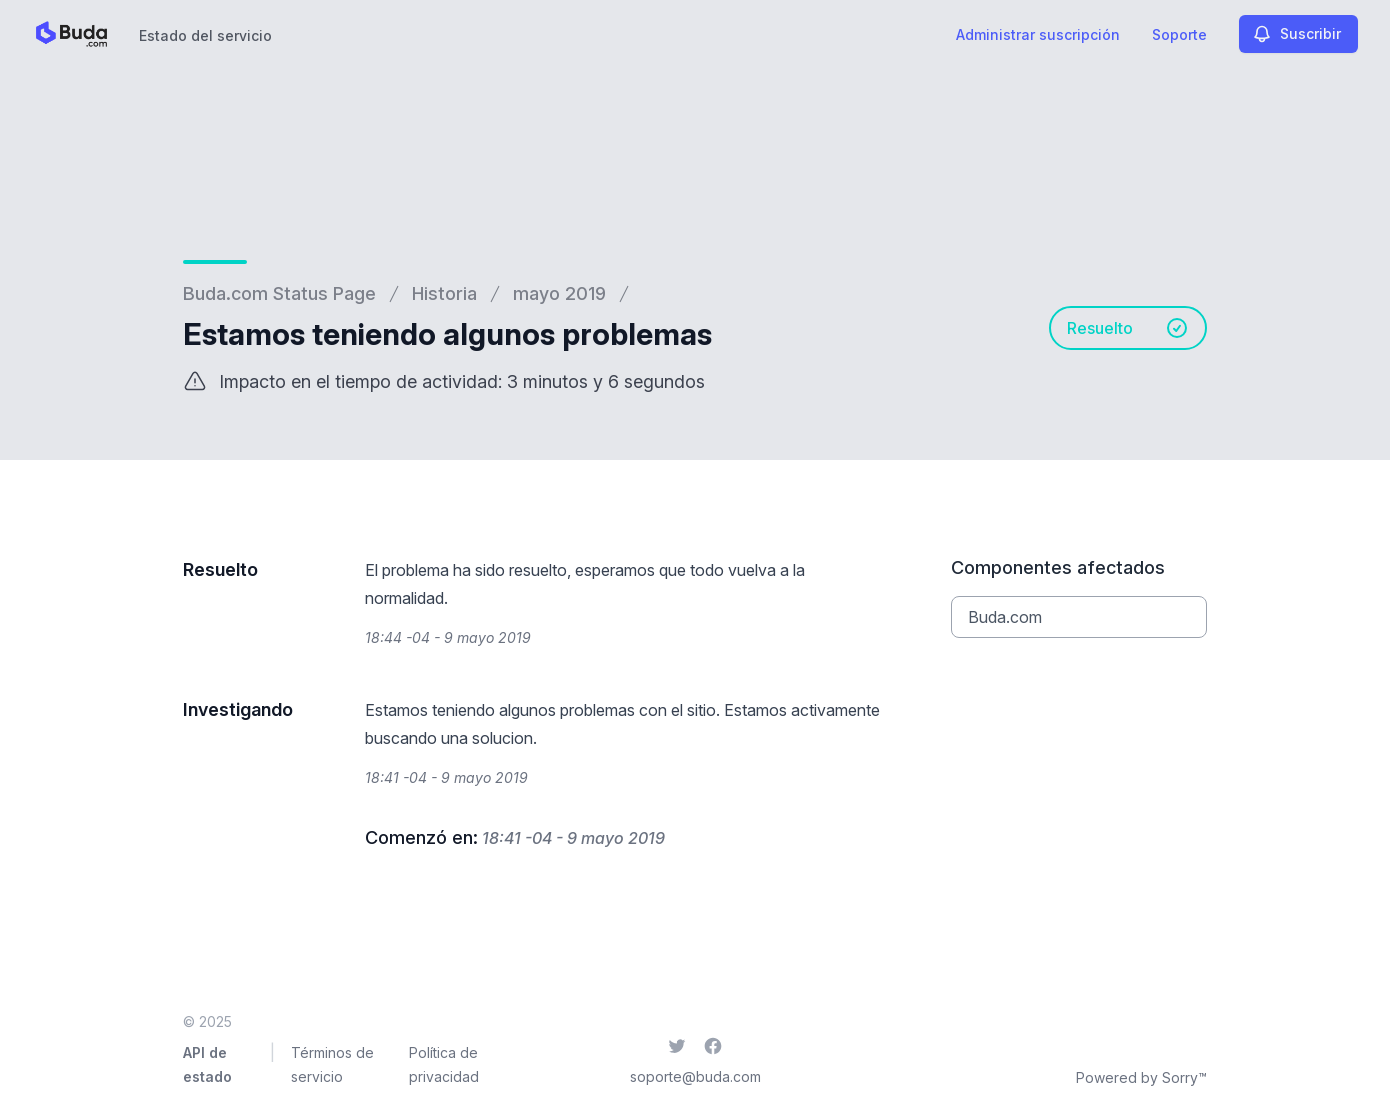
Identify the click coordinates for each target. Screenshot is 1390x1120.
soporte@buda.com (695, 1076)
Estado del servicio (205, 35)
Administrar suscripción (1038, 34)
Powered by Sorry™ (1141, 1077)
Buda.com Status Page (279, 293)
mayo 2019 (559, 293)
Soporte (1179, 34)
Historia (444, 293)
